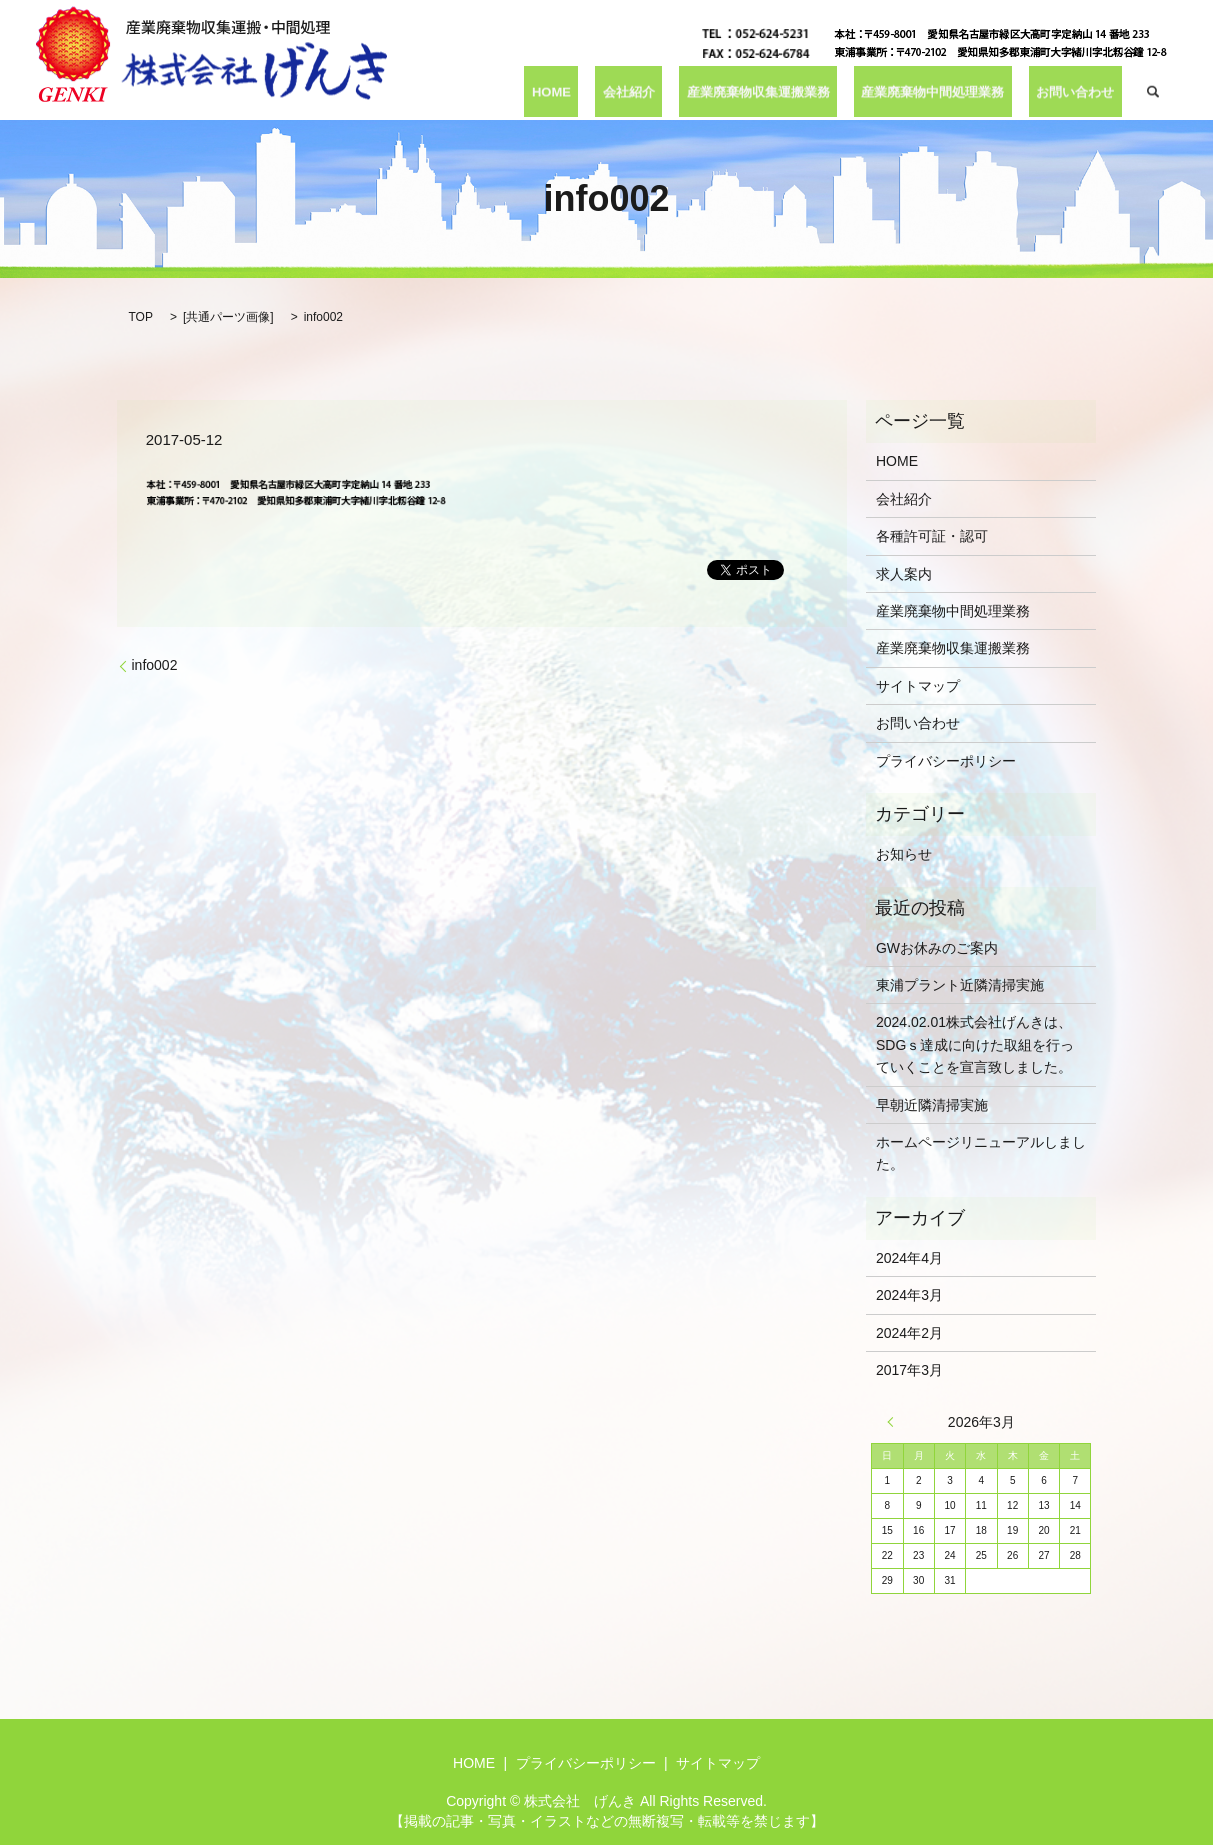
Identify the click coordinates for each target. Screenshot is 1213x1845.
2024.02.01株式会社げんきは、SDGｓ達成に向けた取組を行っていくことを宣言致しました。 (975, 1044)
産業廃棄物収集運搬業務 (773, 92)
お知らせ (904, 854)
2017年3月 (909, 1370)
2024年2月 (909, 1333)
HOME (585, 92)
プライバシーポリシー (946, 761)
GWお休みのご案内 (937, 948)
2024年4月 (909, 1258)
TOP (141, 317)
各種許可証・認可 (932, 536)
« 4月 (895, 1422)
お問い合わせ (1079, 92)
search (1153, 92)
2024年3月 (909, 1295)
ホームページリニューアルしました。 (981, 1153)
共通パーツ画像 (228, 317)
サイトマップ (918, 686)
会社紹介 (651, 92)
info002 (155, 665)
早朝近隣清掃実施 (932, 1105)
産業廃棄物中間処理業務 (944, 92)
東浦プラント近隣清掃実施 (960, 985)
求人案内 (904, 574)
